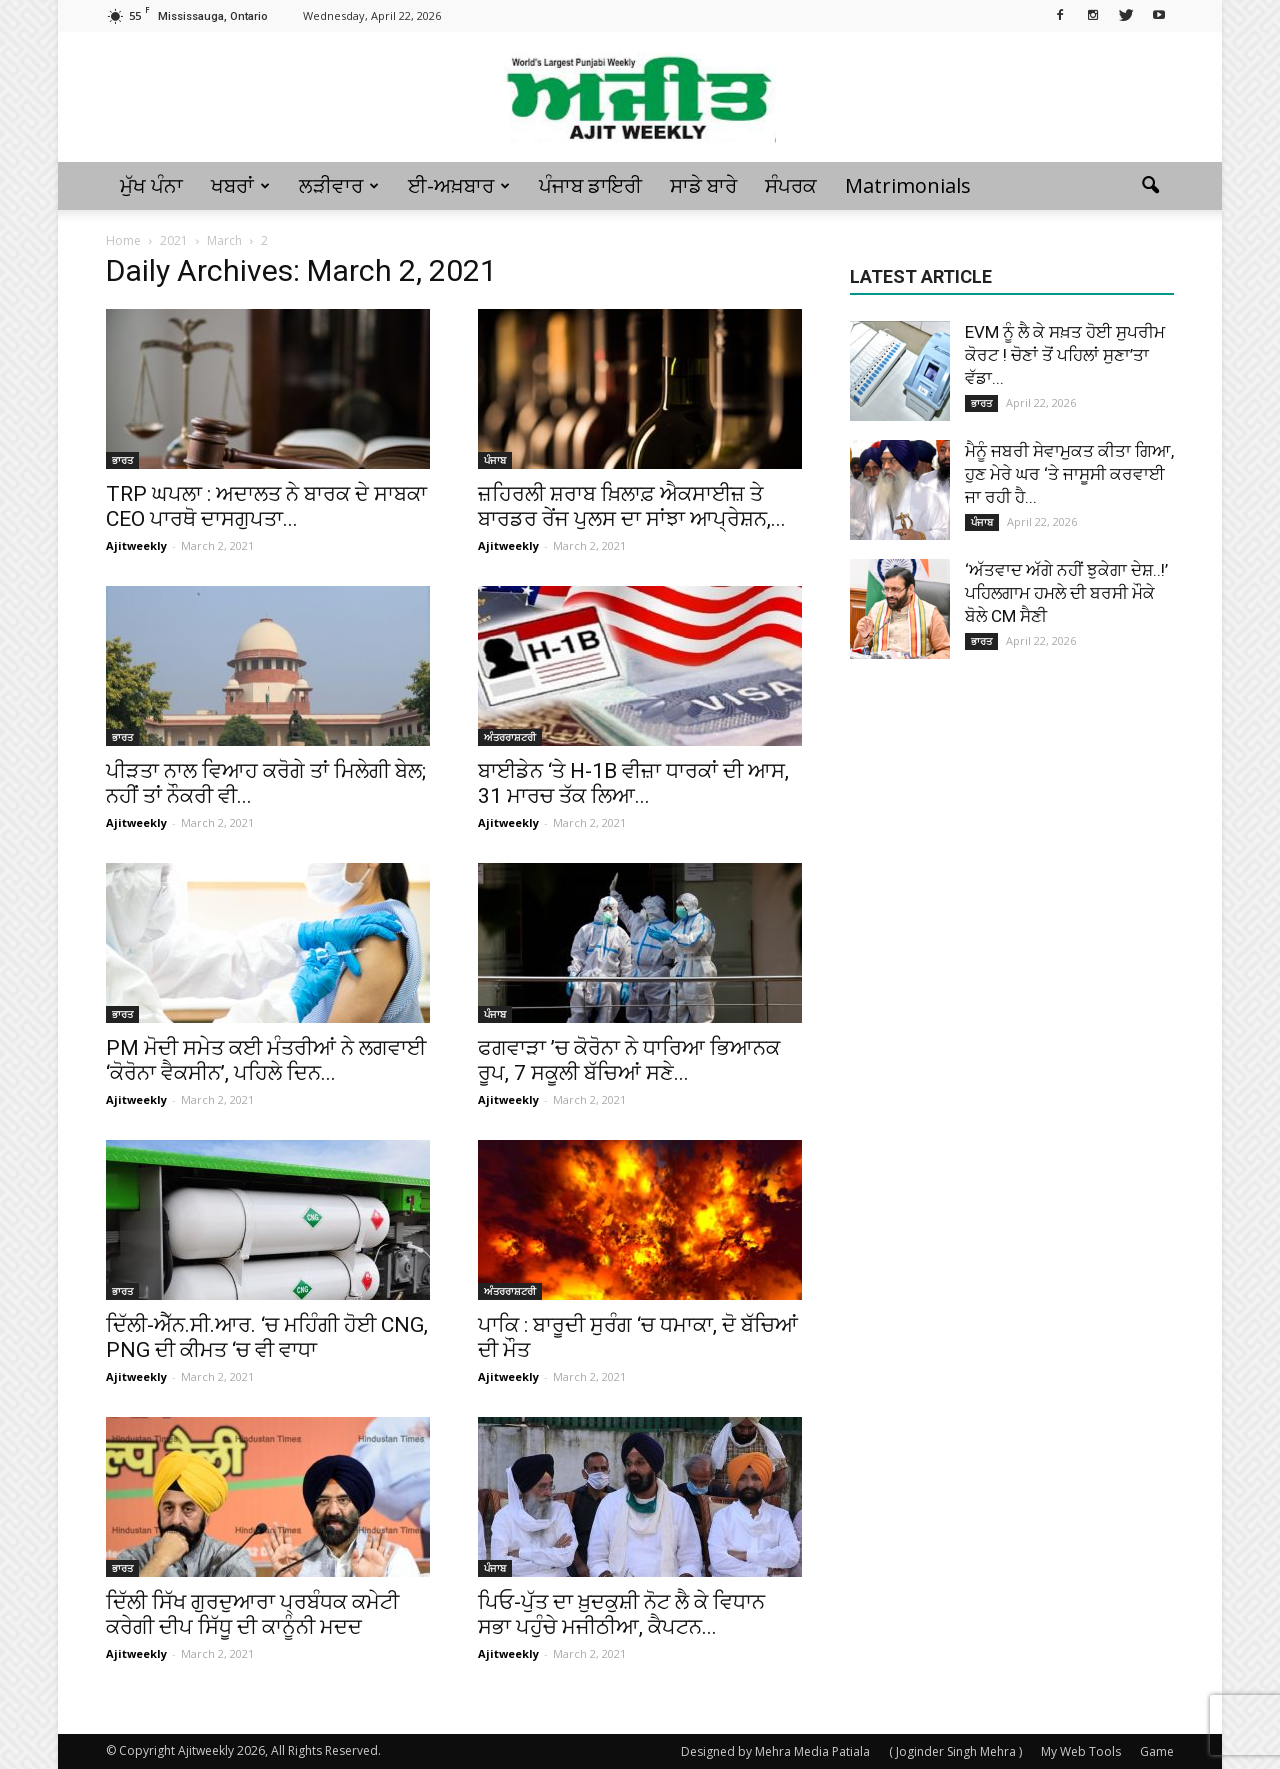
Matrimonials (908, 185)
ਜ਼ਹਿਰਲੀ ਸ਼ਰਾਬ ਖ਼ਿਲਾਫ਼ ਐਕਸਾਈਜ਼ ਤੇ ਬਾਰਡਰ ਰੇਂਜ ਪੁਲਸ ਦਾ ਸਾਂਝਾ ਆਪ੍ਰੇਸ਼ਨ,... (632, 506)
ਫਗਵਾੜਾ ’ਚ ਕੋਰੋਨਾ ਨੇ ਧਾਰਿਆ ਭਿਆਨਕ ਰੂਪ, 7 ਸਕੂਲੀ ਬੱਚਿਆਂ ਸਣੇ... (629, 1060)
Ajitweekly (136, 545)
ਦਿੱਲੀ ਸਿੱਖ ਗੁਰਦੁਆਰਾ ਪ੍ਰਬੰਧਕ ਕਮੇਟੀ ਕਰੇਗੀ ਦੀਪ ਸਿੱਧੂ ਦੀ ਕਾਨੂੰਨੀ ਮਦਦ (252, 1614)
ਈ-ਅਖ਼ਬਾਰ (459, 185)
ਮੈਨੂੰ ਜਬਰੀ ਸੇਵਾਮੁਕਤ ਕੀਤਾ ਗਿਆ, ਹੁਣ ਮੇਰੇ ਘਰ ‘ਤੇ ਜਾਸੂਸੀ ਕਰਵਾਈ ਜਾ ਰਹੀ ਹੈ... (1069, 474)
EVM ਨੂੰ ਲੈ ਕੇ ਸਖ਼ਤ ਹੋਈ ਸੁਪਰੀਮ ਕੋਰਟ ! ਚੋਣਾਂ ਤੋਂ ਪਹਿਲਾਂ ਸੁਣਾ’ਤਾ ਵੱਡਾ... (1065, 355)
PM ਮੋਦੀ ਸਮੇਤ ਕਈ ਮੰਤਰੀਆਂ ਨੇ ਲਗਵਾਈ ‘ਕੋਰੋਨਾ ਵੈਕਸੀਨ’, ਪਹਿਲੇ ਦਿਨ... (266, 1060)
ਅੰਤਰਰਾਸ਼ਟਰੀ (510, 737)
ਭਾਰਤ (122, 460)
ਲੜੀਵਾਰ (339, 185)
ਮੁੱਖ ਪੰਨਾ (151, 185)
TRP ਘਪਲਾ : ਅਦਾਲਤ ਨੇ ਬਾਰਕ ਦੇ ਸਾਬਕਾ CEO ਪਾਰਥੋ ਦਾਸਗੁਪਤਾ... (266, 506)
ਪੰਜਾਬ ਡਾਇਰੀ (590, 185)
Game (1157, 1751)
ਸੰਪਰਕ (791, 185)
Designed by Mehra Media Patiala (775, 1751)
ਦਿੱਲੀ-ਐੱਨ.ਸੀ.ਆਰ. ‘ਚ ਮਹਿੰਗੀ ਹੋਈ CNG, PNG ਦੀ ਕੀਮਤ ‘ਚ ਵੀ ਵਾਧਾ (267, 1337)
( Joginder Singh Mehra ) (955, 1751)
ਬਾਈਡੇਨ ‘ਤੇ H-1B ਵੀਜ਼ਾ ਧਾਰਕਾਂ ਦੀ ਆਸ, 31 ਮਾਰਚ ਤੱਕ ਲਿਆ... (633, 783)
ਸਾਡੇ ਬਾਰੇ (703, 185)
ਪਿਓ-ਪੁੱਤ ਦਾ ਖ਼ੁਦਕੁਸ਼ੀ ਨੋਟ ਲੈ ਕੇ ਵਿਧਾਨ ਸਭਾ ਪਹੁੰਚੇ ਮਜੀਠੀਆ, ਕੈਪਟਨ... (621, 1614)
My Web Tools (1081, 1751)
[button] (1150, 186)
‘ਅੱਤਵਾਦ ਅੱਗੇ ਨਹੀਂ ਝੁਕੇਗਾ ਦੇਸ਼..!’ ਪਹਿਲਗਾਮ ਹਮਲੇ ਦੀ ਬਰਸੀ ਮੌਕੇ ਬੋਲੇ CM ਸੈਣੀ (1066, 593)
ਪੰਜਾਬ (495, 460)
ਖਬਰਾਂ (240, 185)
